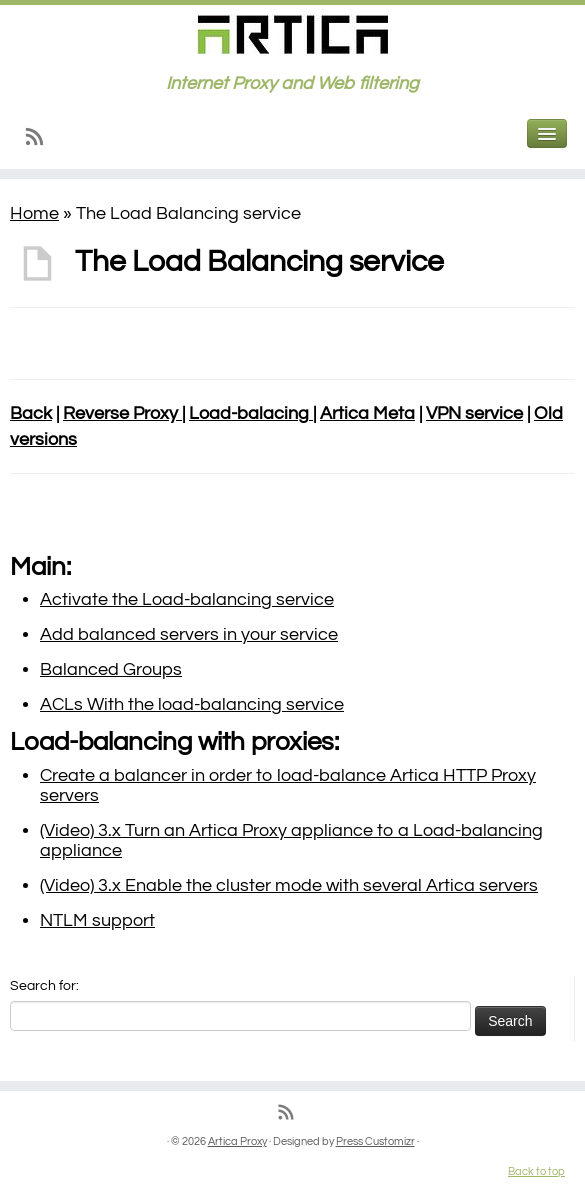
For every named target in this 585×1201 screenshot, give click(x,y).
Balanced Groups (111, 669)
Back (31, 413)
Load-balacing (251, 413)
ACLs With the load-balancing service (192, 704)
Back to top (536, 1171)
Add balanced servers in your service (189, 634)
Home (34, 213)
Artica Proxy (237, 1141)
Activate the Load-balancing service (187, 599)
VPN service (474, 413)
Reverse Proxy (122, 413)
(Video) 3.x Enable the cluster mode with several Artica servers (289, 885)
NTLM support (97, 920)
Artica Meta (367, 413)
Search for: (44, 986)
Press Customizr (375, 1141)
